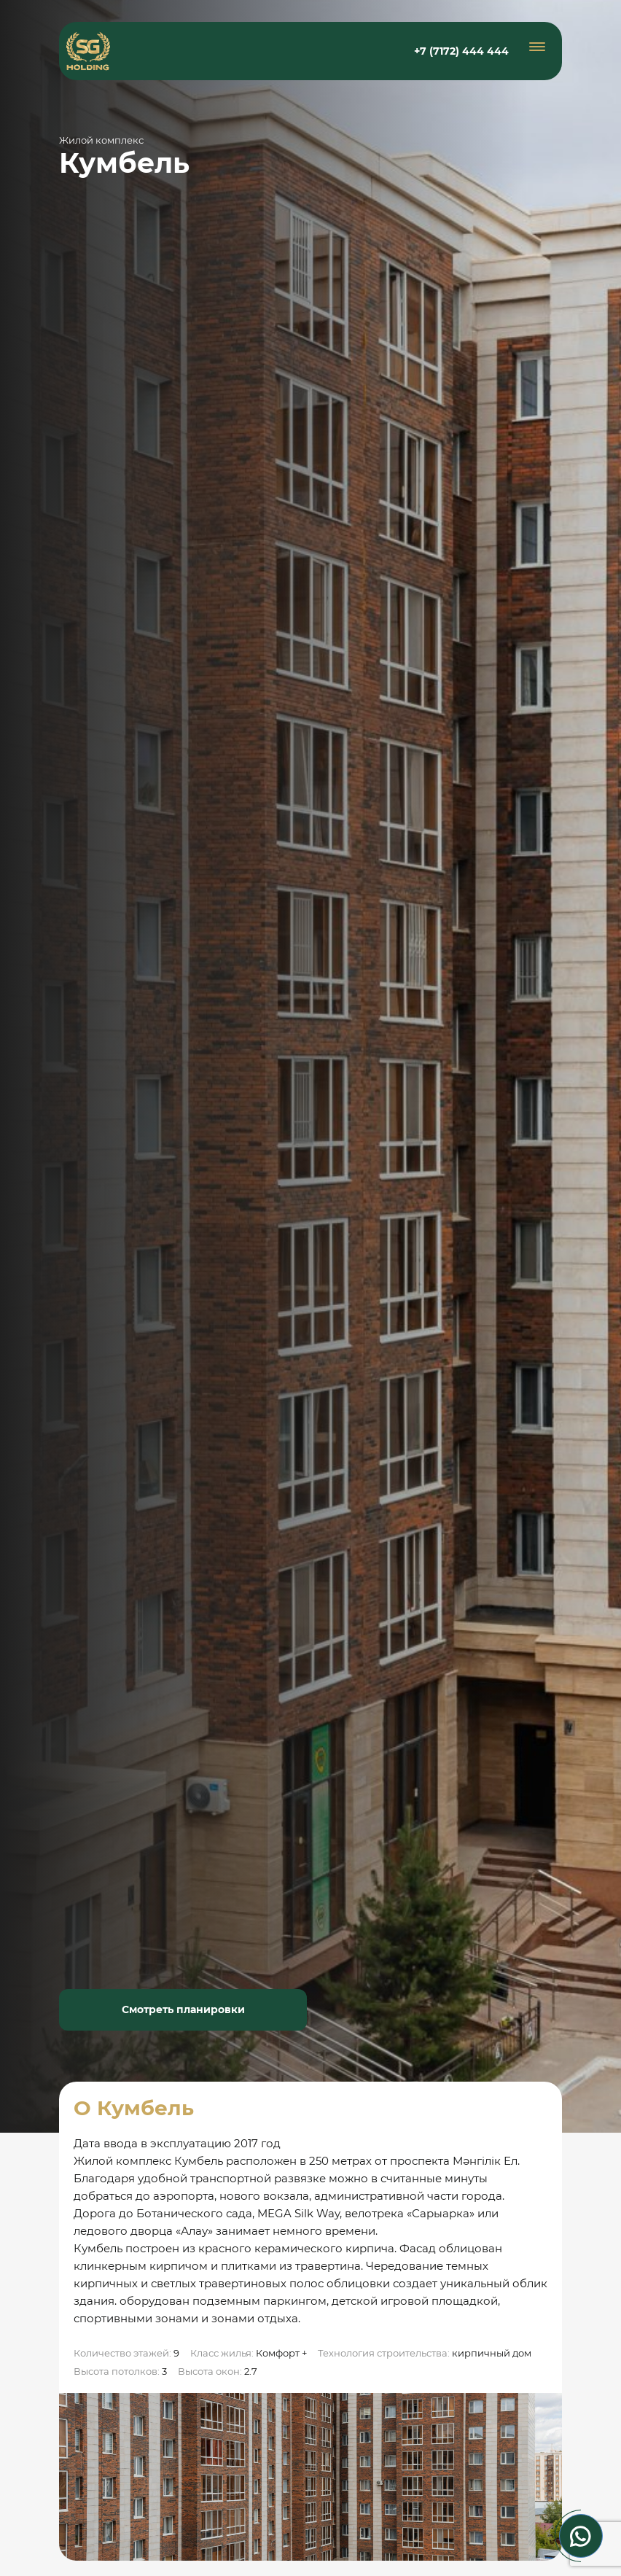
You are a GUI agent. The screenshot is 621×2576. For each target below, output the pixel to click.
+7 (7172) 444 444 (461, 51)
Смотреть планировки (183, 2009)
